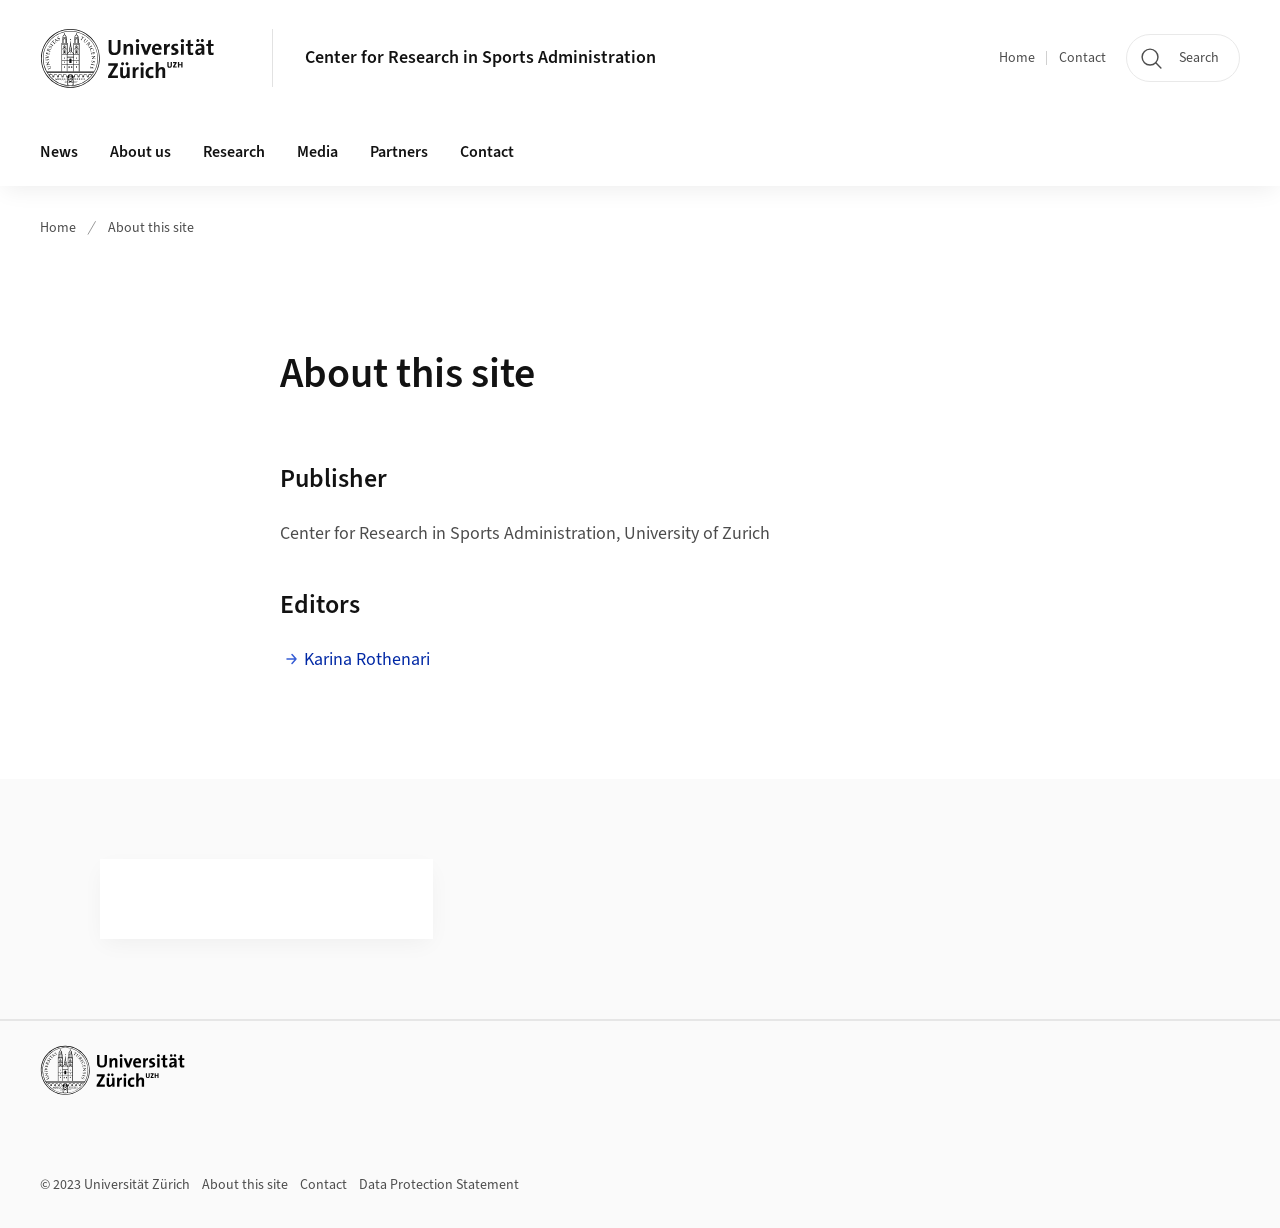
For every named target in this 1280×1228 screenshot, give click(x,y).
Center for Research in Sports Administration (480, 57)
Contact (1082, 58)
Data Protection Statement (439, 1185)
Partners (399, 152)
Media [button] (317, 152)
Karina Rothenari (367, 659)
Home (1017, 58)
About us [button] (140, 152)
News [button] (59, 152)
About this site (151, 228)
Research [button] (234, 152)
